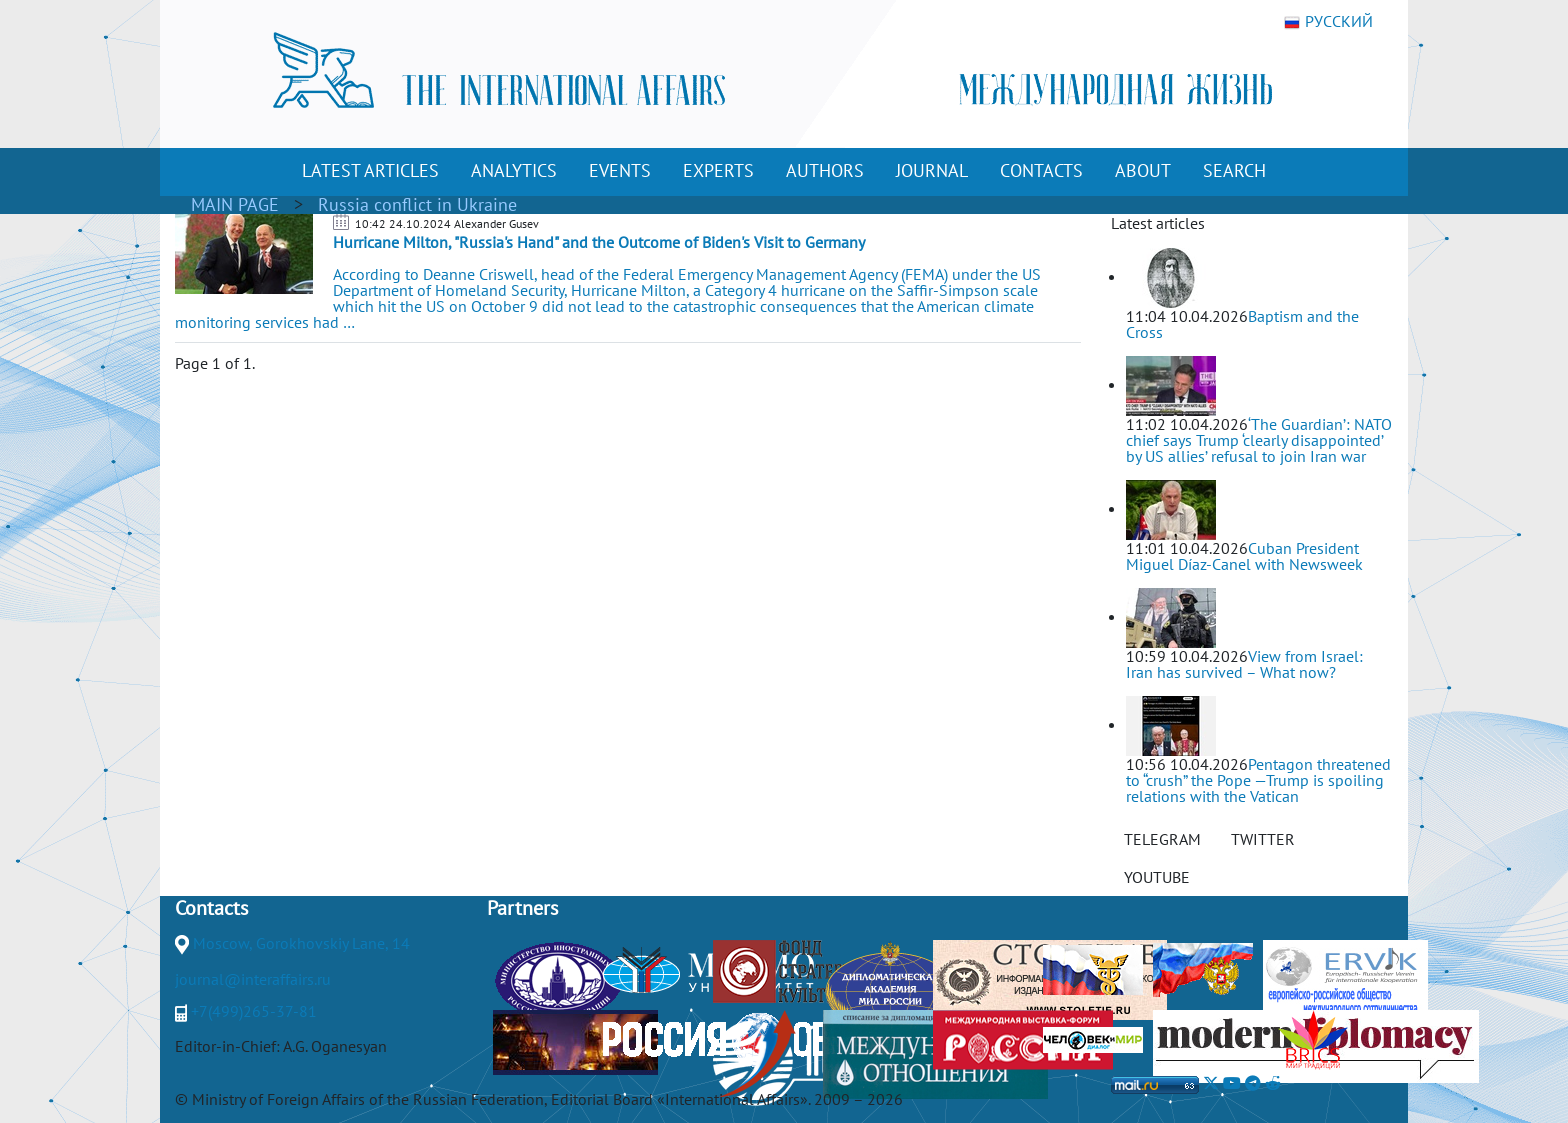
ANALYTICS (514, 170)
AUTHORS (825, 170)
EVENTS (620, 170)
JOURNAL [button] (932, 170)
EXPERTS (718, 170)
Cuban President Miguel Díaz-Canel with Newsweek (1244, 556)
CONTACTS (1041, 170)
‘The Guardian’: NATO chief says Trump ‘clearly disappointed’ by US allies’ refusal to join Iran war (1259, 440)
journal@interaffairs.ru (253, 979)
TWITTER (1263, 839)
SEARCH (1234, 170)
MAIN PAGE (235, 204)
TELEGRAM (1162, 839)
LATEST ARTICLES (370, 170)
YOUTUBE (1157, 877)
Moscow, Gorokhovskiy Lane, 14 (301, 943)
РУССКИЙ (1328, 22)
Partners (522, 908)
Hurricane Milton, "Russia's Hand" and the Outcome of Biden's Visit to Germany (599, 242)
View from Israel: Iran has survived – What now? (1244, 664)
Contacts (211, 908)
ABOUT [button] (1143, 170)
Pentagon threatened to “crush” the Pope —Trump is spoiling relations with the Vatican (1258, 780)
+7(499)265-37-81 (254, 1011)
